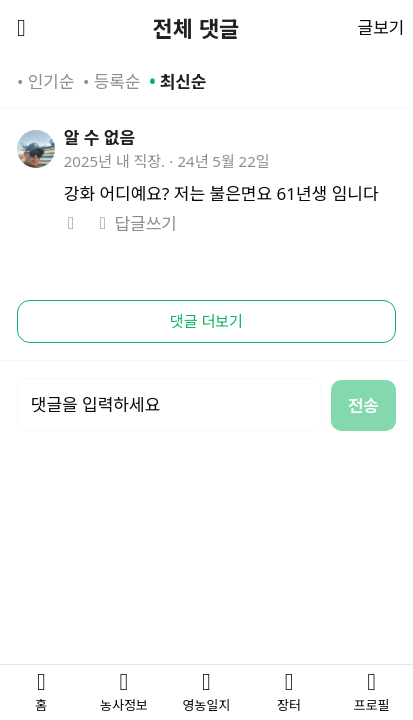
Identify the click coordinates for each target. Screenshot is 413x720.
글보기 (381, 27)
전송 (363, 405)
